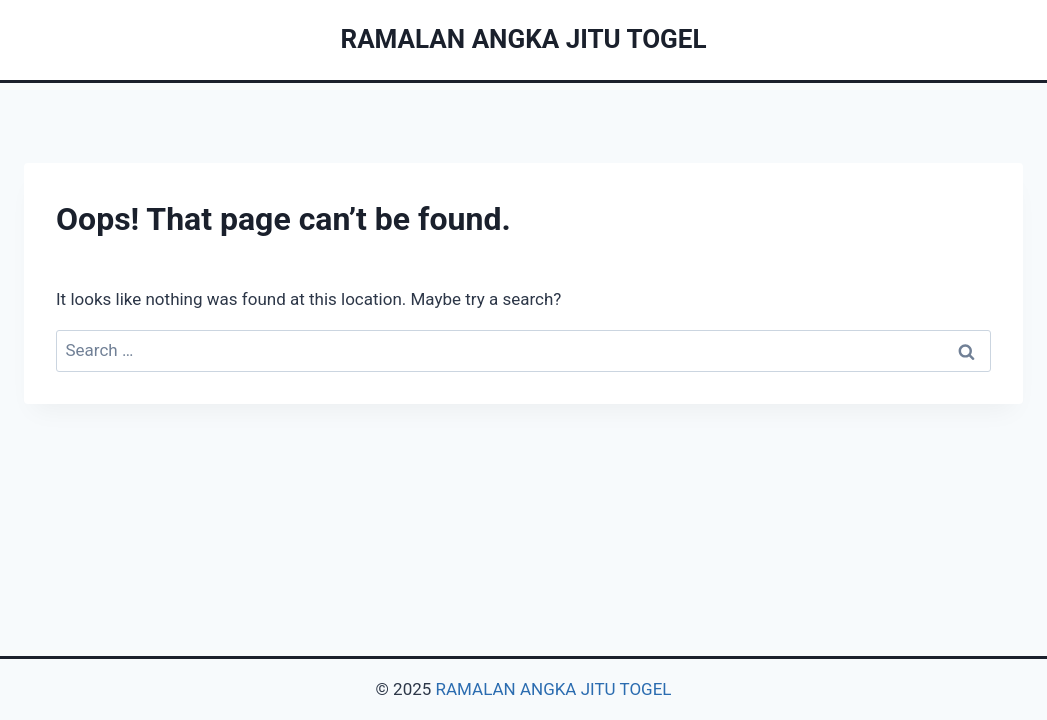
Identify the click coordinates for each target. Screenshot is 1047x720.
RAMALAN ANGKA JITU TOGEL (554, 689)
